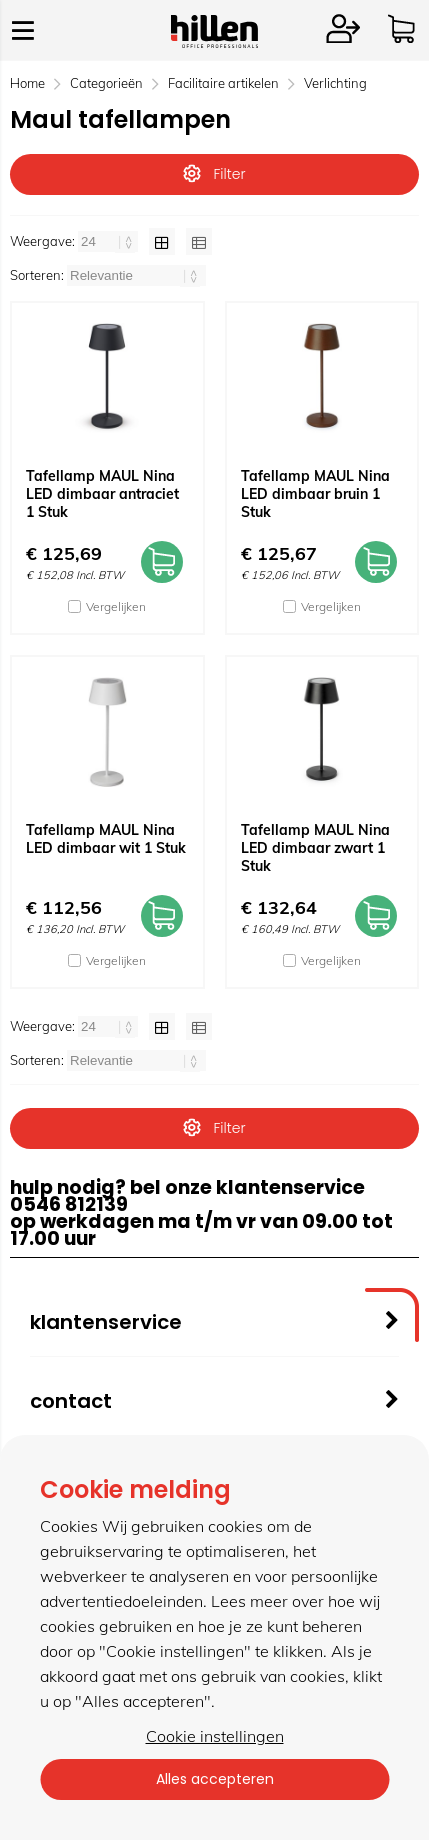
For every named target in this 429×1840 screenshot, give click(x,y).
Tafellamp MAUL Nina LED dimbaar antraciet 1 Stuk (102, 494)
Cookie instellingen (215, 1736)
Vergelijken (116, 606)
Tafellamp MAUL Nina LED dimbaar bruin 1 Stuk (315, 494)
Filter (214, 174)
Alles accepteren (215, 1779)
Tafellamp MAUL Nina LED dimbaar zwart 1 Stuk (315, 848)
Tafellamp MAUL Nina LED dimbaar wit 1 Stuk (106, 839)
